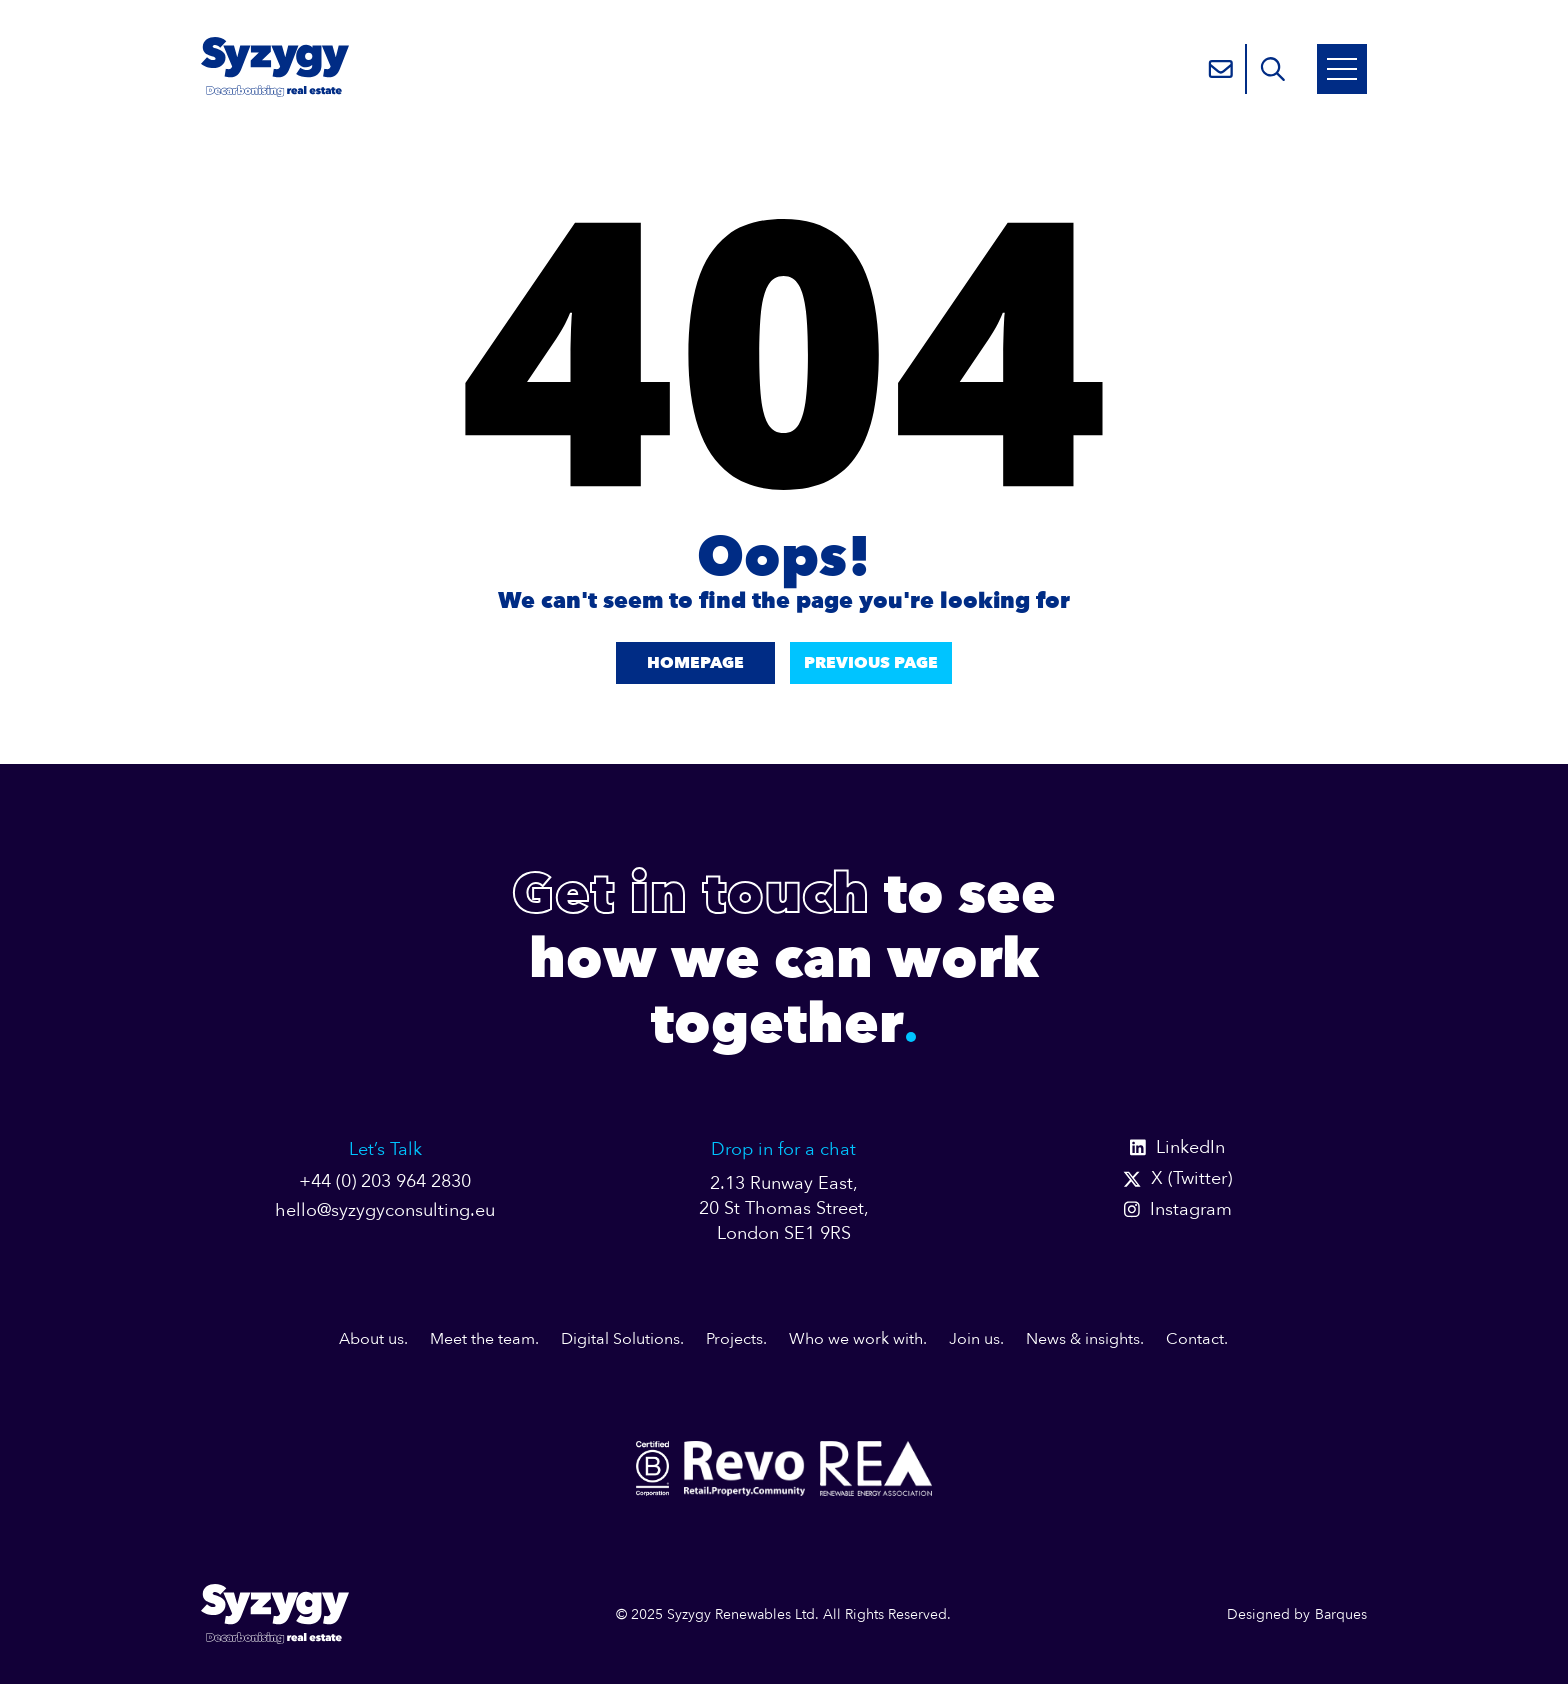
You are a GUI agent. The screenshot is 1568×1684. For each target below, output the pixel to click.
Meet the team (482, 1339)
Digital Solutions (620, 1339)
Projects (734, 1339)
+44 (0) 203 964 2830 (385, 1181)
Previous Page (871, 663)
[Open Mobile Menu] (1342, 69)
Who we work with (856, 1339)
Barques (1341, 1614)
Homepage (695, 663)
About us (371, 1339)
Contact (1195, 1339)
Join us (974, 1339)
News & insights (1083, 1339)
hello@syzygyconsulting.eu (385, 1210)
